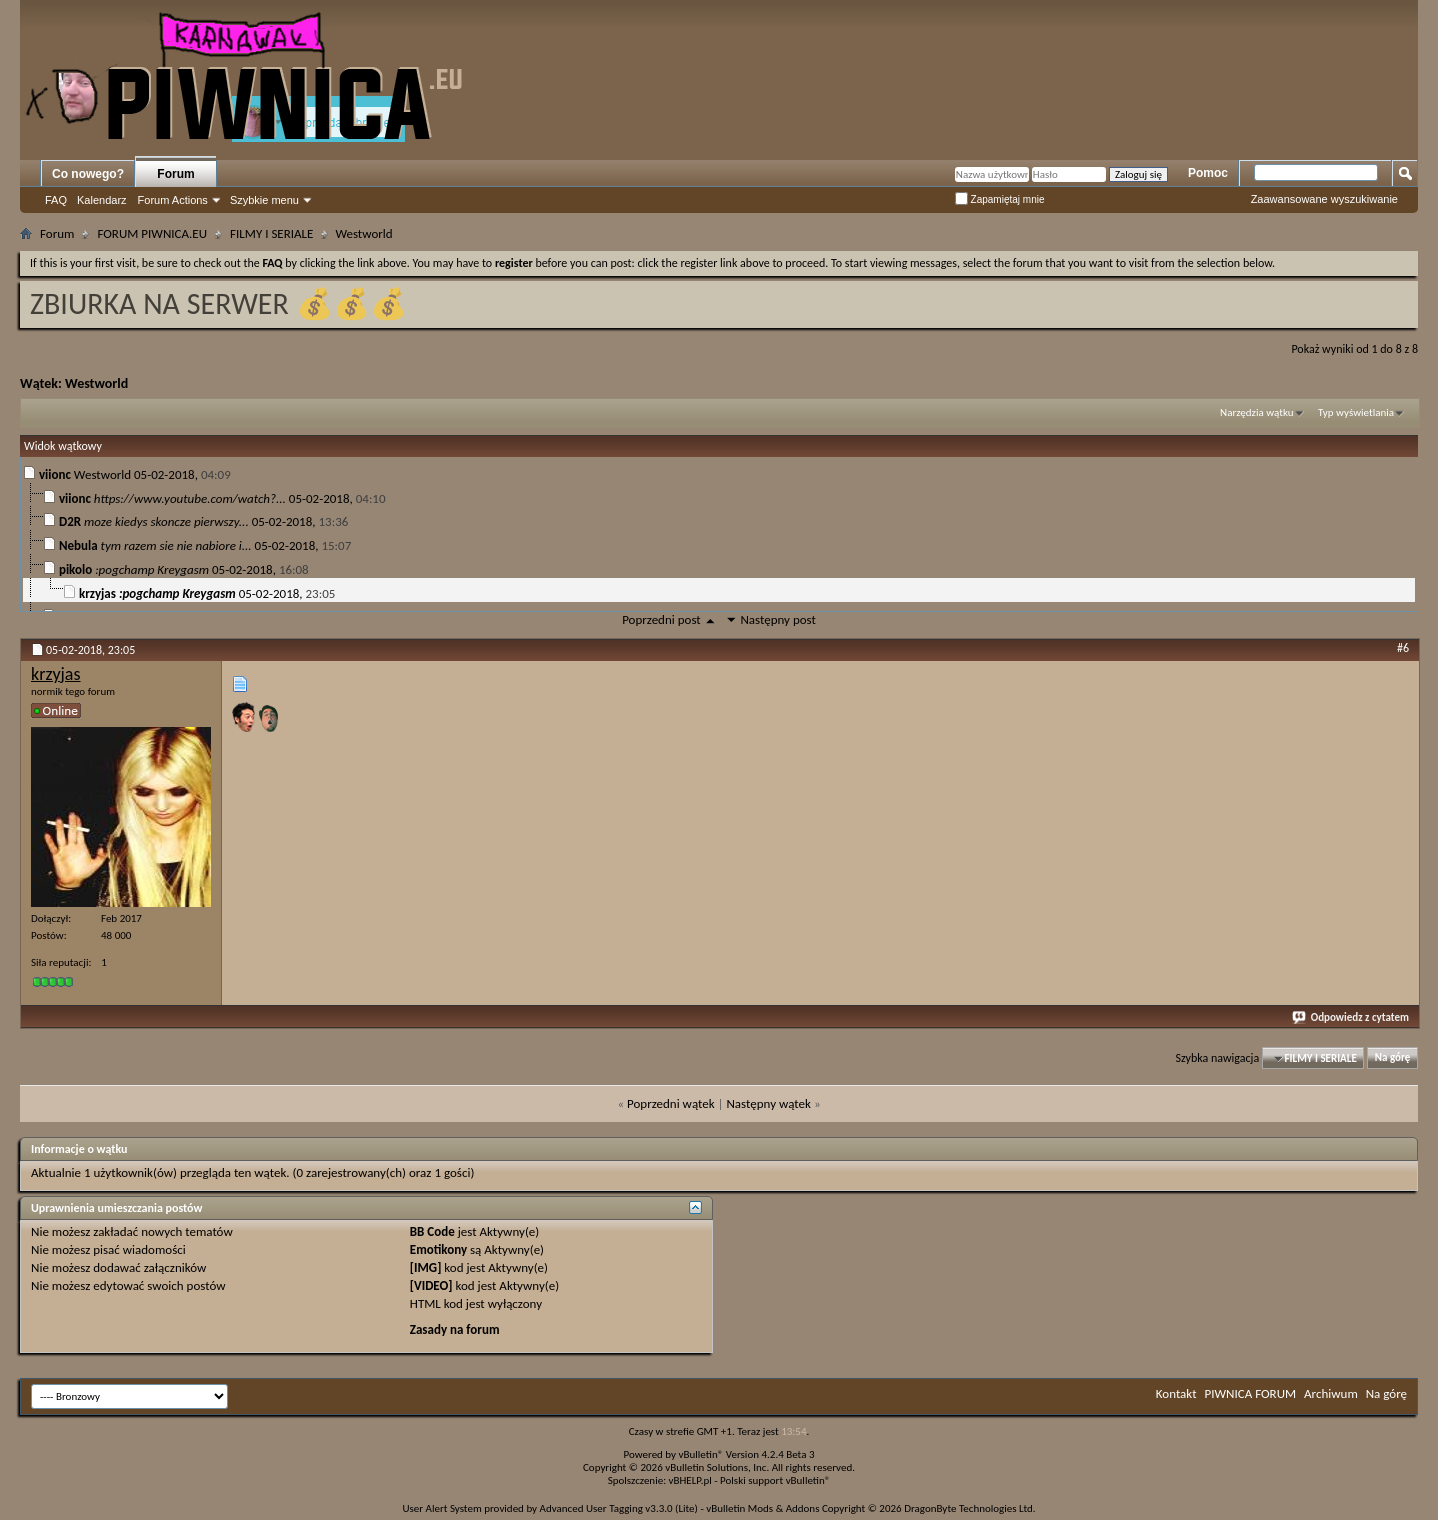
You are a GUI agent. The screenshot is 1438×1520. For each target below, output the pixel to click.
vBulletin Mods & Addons (762, 1508)
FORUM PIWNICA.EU (152, 233)
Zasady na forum (455, 1329)
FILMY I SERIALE (271, 233)
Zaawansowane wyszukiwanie (1324, 199)
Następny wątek (768, 1103)
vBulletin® (701, 1454)
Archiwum (1331, 1393)
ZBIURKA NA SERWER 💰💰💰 (218, 303)
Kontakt (1176, 1393)
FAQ (56, 200)
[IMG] (426, 1267)
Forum (175, 174)
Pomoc (1208, 173)
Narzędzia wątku (1257, 412)
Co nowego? (88, 174)
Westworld (96, 383)
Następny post (777, 619)
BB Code (432, 1231)
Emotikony (438, 1249)
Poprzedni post (661, 619)
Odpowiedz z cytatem (1351, 1017)
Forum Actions (173, 200)
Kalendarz (102, 200)
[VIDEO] (431, 1285)
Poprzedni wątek (671, 1103)
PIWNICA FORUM (1251, 1393)
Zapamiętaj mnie (1000, 199)
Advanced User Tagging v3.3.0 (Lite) (619, 1508)
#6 (1403, 648)
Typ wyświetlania (1356, 412)
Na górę (1393, 1058)
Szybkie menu (264, 200)
